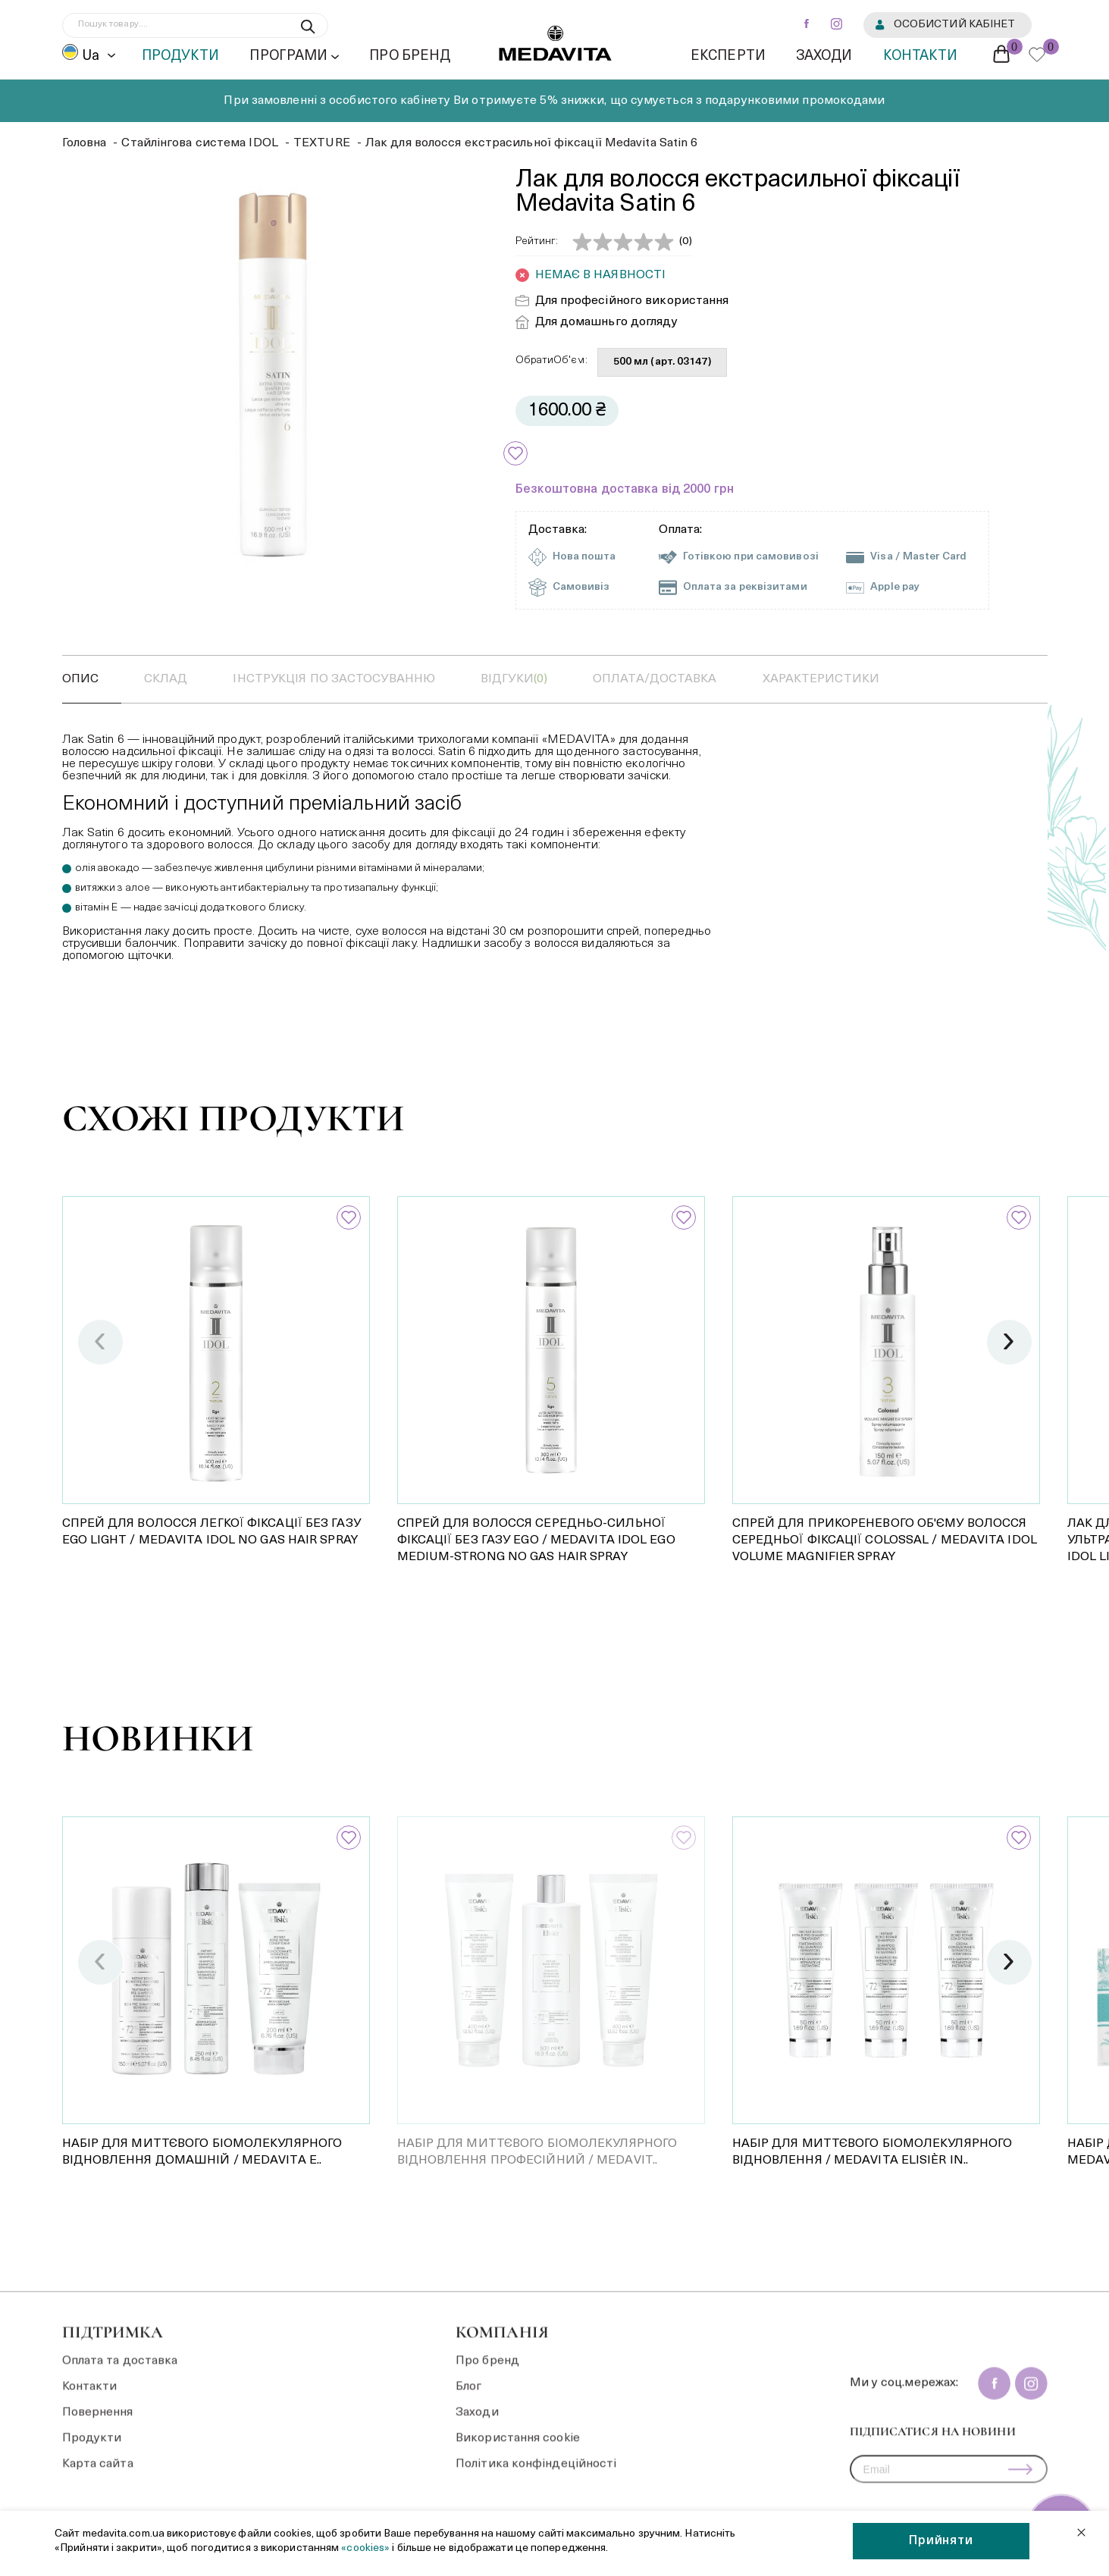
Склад (166, 679)
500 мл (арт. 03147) (662, 362)
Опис (80, 679)
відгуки (514, 679)
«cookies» (366, 2548)
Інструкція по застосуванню (334, 679)
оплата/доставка (655, 679)
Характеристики (821, 679)
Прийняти (941, 2541)
